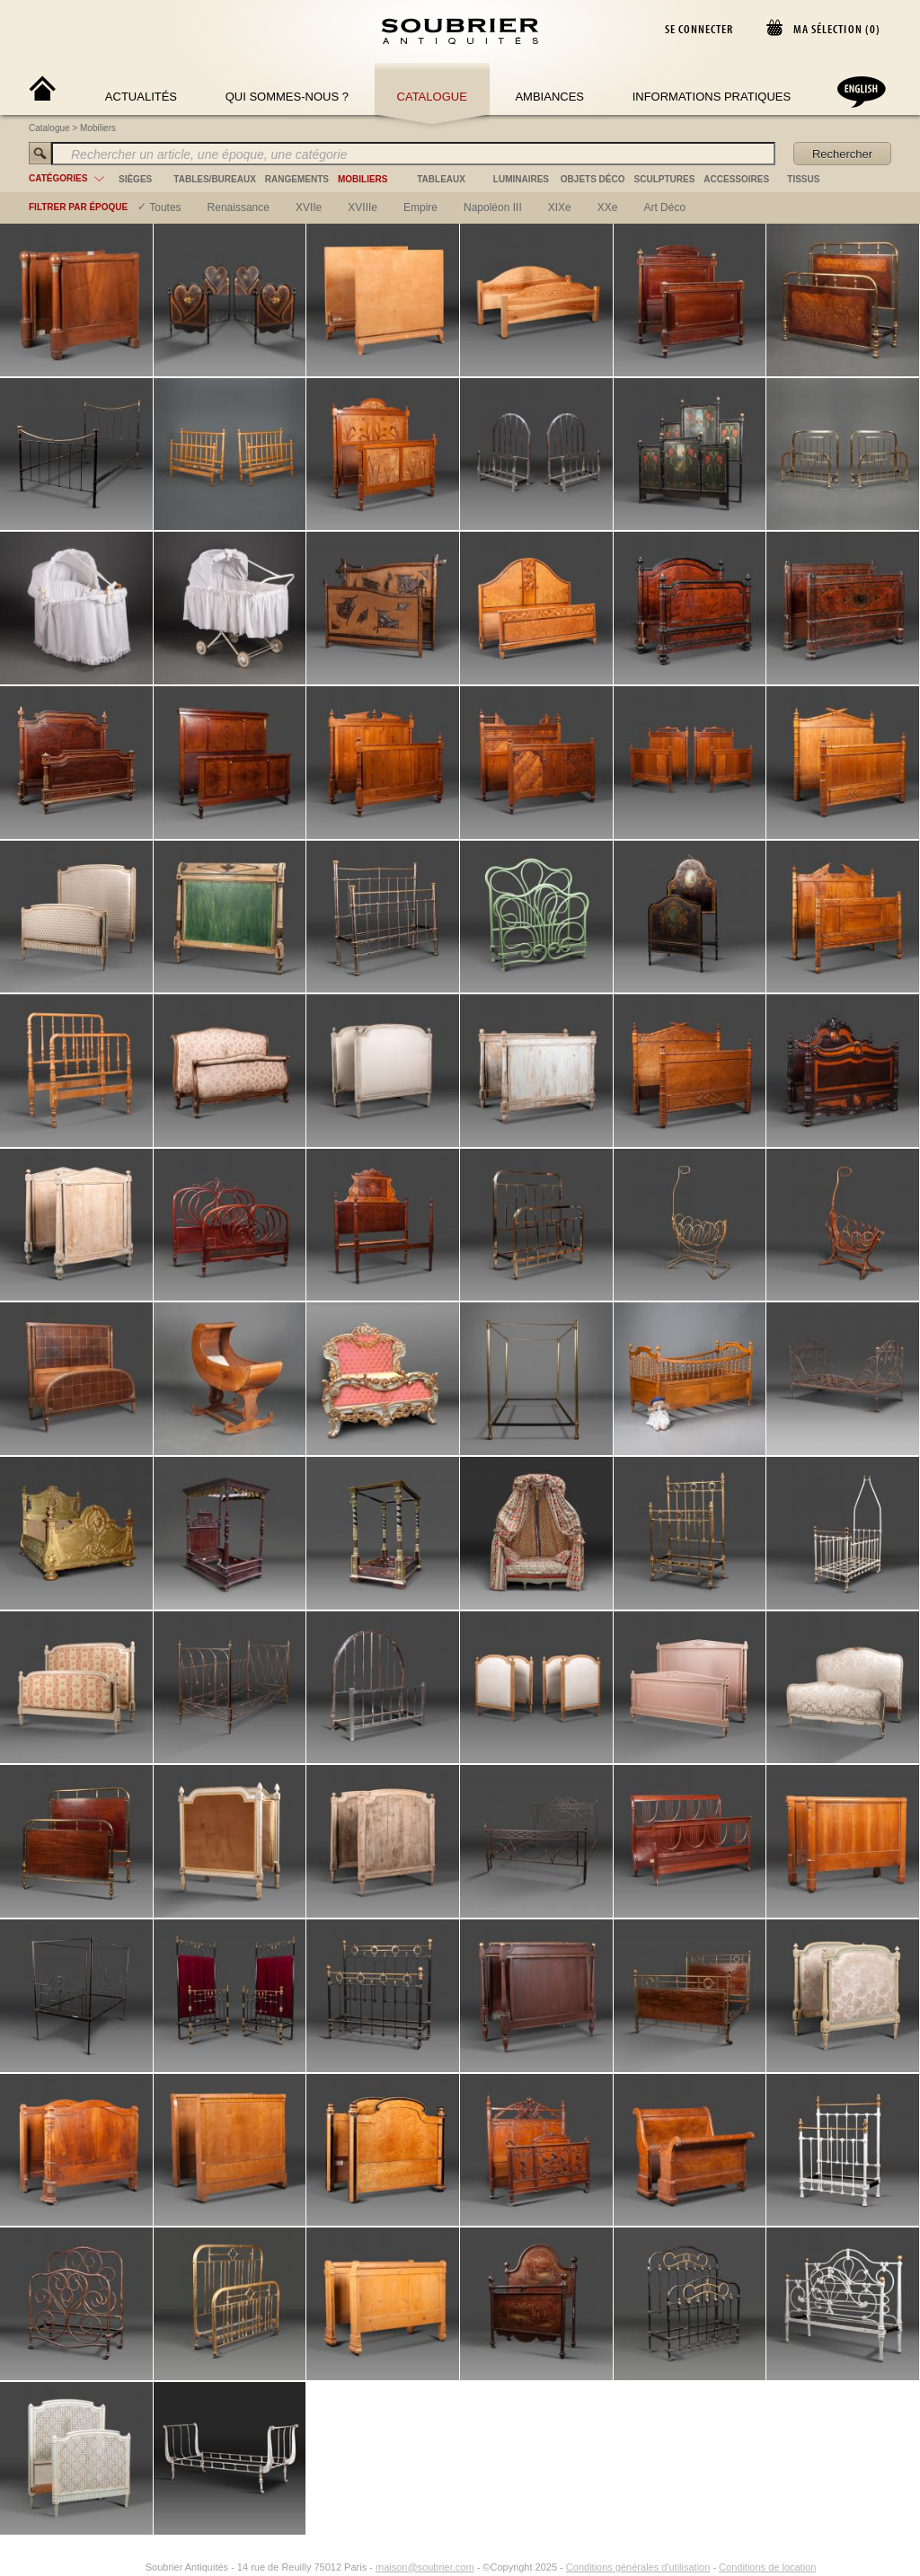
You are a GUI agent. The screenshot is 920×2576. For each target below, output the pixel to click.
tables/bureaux (214, 179)
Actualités (141, 96)
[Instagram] (134, 2567)
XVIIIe (362, 207)
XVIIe (309, 207)
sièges (135, 179)
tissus (803, 179)
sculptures (664, 179)
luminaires (521, 179)
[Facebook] (113, 2567)
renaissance (239, 207)
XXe (607, 207)
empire (420, 207)
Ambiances (549, 96)
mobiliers (363, 179)
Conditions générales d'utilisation (638, 2567)
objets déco (593, 179)
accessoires (736, 179)
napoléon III (493, 207)
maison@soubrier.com (425, 2567)
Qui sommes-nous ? (287, 96)
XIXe (559, 207)
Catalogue (432, 96)
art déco (664, 207)
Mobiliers (98, 128)
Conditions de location (767, 2567)
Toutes (165, 207)
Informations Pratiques (711, 96)
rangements (297, 179)
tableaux (441, 179)
